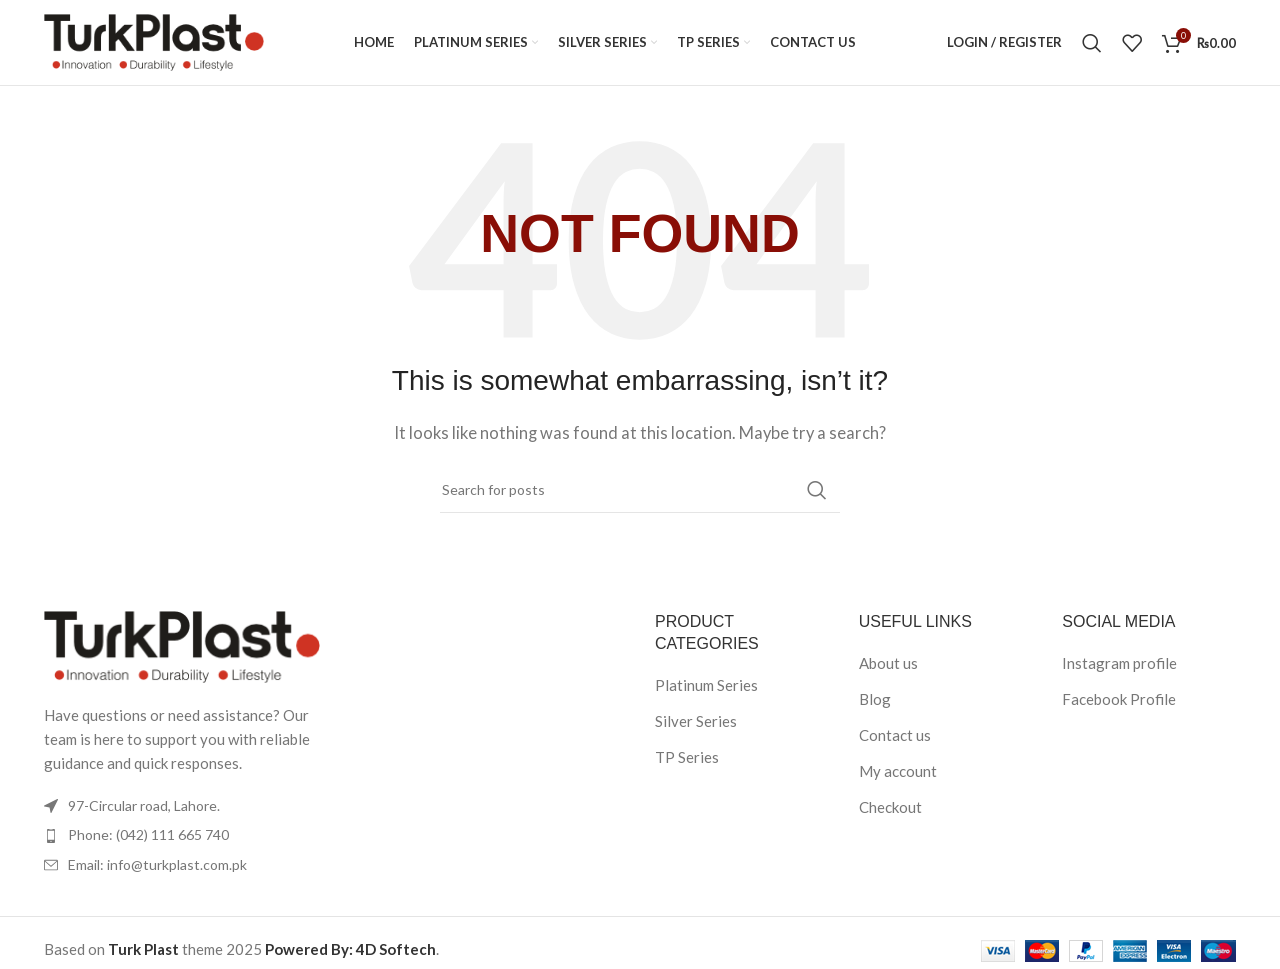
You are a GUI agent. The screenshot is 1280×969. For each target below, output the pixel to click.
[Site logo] (154, 43)
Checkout (890, 812)
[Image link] (182, 649)
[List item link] (182, 840)
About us (888, 668)
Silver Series (696, 726)
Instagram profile (1119, 668)
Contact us (895, 740)
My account (898, 776)
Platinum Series (706, 690)
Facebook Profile (1119, 704)
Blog (875, 704)
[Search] (1092, 45)
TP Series (687, 762)
